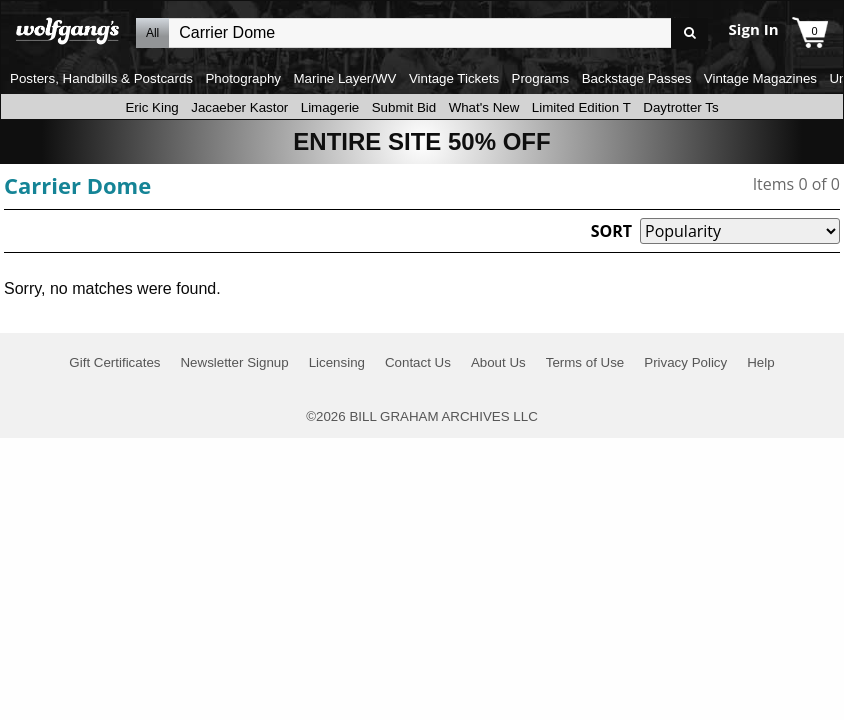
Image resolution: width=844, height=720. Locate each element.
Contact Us (418, 362)
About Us (498, 362)
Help (760, 362)
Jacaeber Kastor (239, 107)
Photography (243, 78)
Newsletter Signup (234, 362)
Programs (541, 78)
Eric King (151, 107)
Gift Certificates (114, 362)
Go (689, 33)
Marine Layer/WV (344, 78)
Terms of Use (585, 362)
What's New (484, 107)
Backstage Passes (637, 78)
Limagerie (330, 107)
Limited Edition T (581, 107)
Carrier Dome (77, 185)
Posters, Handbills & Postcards (101, 78)
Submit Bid (404, 107)
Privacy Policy (685, 362)
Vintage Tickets (454, 78)
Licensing (337, 362)
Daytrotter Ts (680, 107)
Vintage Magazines (760, 78)
